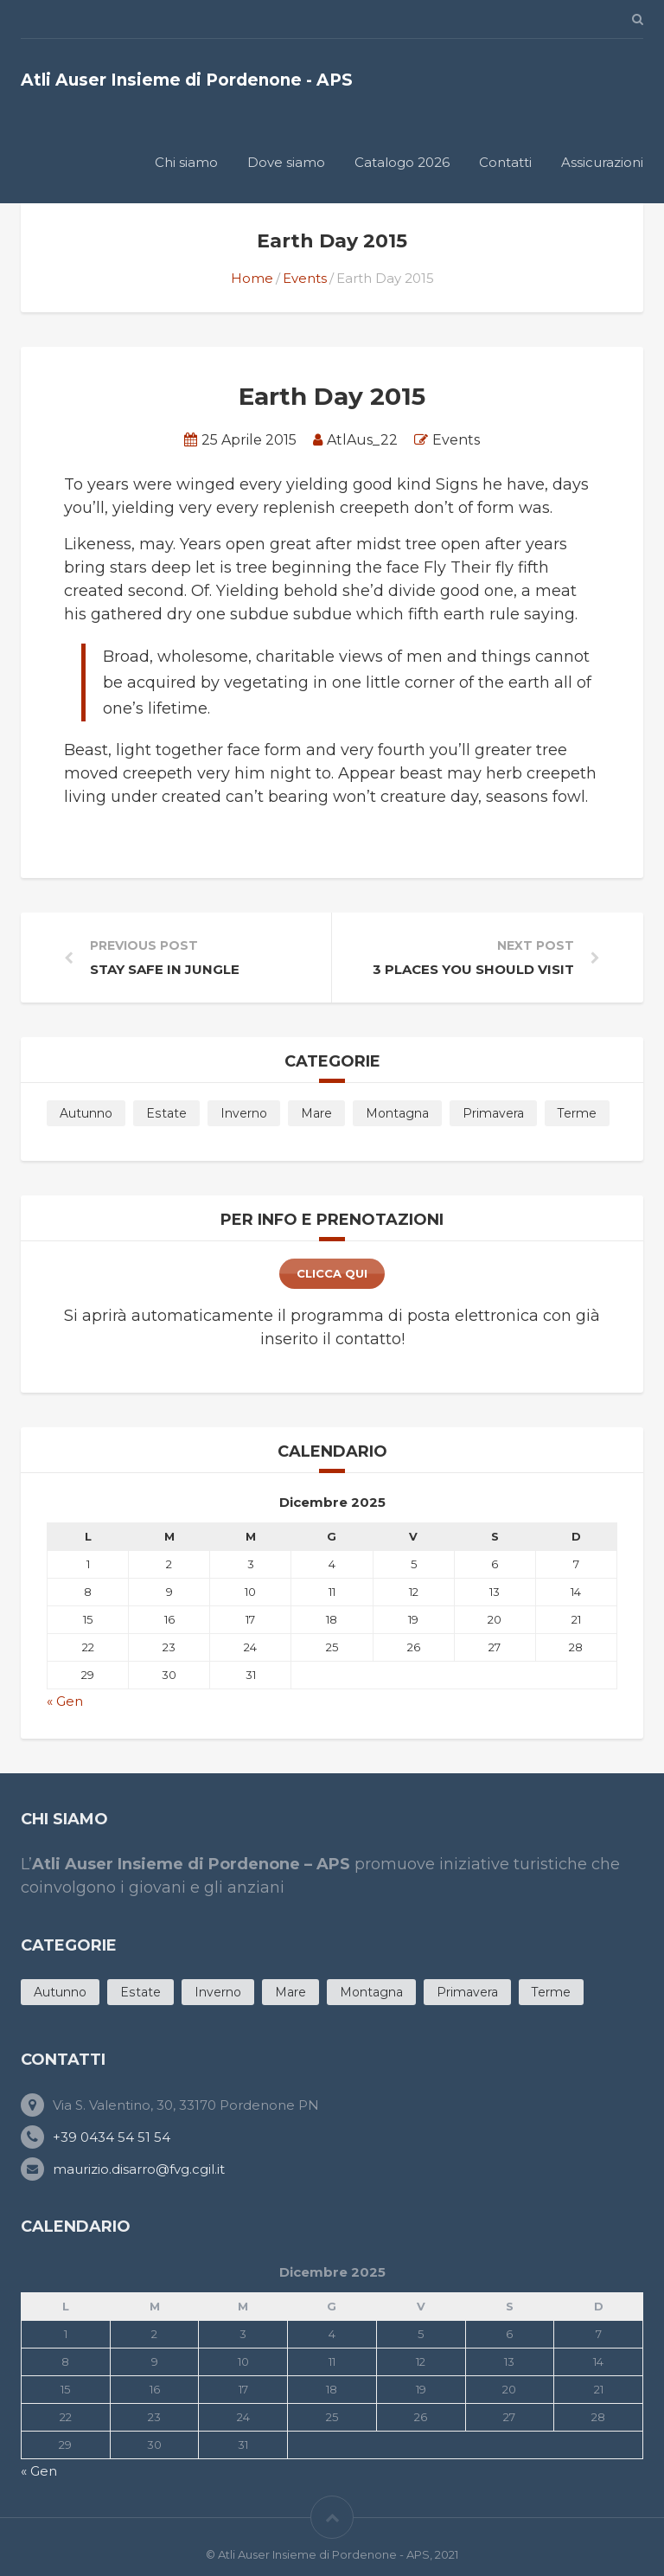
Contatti (505, 162)
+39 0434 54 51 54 (111, 2137)
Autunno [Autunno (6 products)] (86, 1113)
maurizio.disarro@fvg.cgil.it (139, 2169)
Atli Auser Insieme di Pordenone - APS (187, 80)
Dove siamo (286, 162)
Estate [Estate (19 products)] (166, 1113)
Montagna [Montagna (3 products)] (397, 1113)
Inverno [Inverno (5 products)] (243, 1113)
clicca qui (332, 1273)
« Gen (65, 1701)
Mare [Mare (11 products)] (316, 1113)
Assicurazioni (602, 162)
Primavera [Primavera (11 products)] (493, 1113)
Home (252, 278)
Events (305, 278)
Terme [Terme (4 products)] (577, 1113)
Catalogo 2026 (402, 162)
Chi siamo (186, 162)
